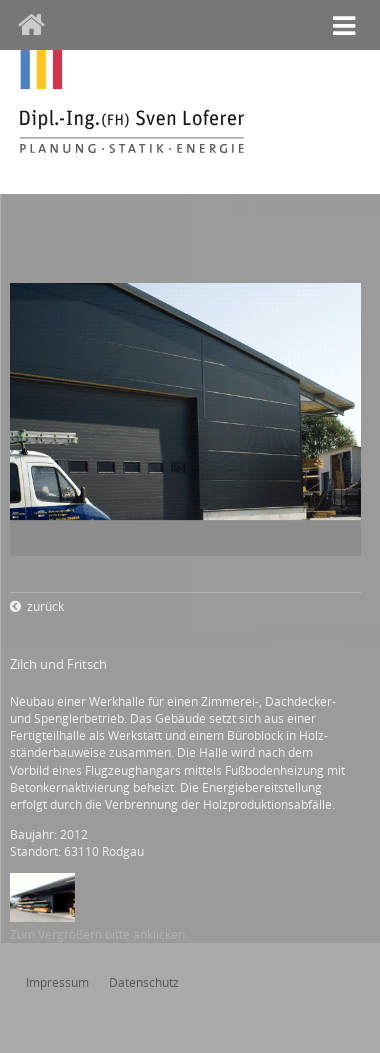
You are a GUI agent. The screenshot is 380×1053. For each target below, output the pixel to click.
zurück (45, 606)
